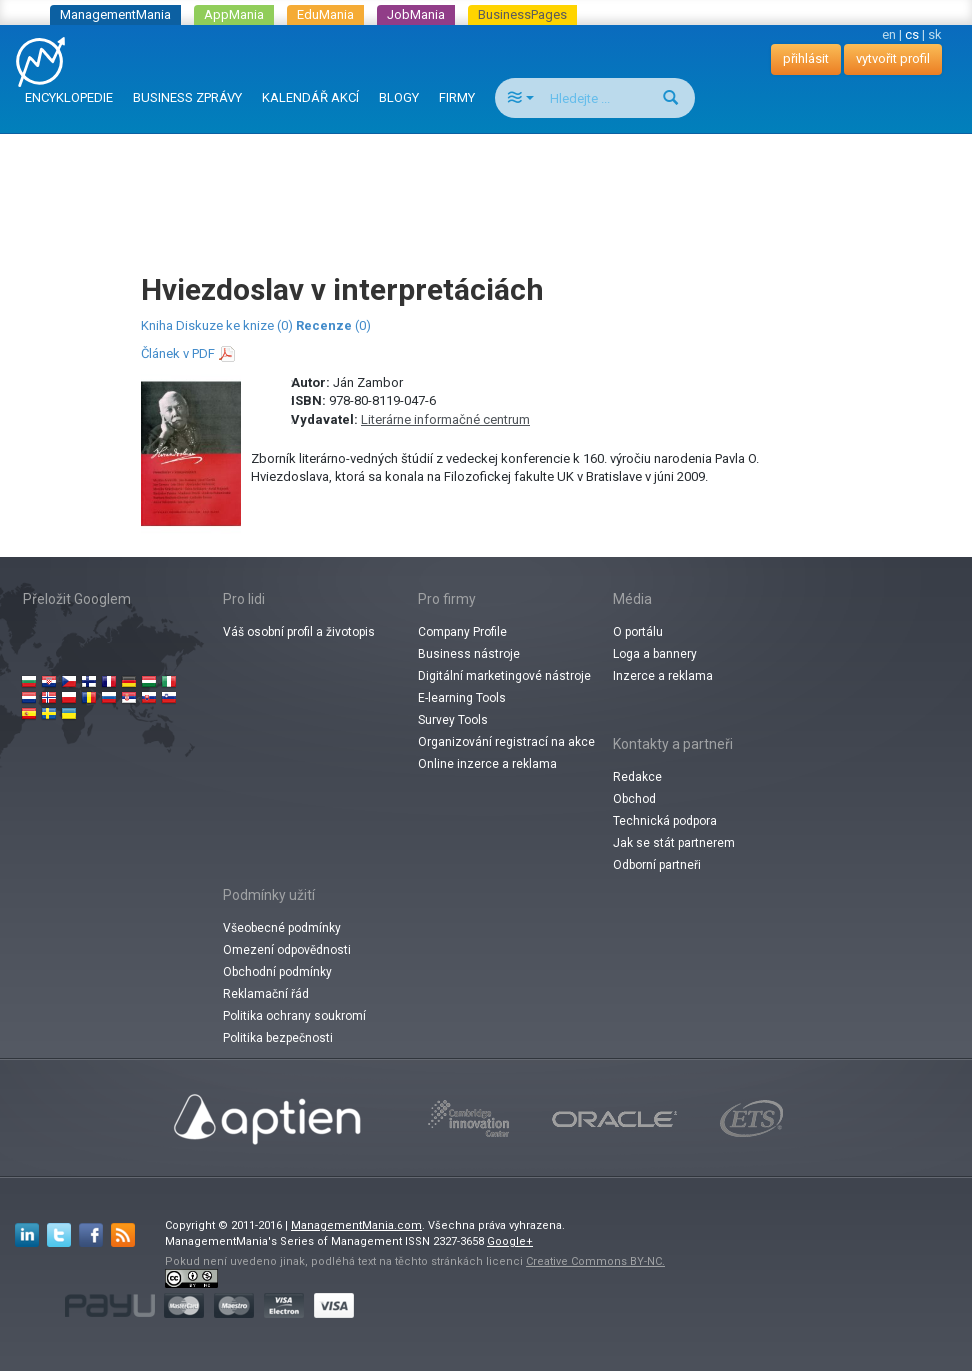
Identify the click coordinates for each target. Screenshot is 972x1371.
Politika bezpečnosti (278, 1038)
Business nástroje (469, 654)
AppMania (234, 14)
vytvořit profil (893, 58)
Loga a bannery (655, 654)
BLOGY (399, 97)
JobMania (416, 14)
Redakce (637, 777)
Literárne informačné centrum (445, 419)
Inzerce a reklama (663, 676)
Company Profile (462, 632)
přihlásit (806, 58)
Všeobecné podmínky (282, 928)
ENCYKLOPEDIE (69, 97)
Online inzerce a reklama (487, 764)
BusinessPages (522, 14)
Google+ (510, 1241)
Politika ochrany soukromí (294, 1016)
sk (935, 34)
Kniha (157, 325)
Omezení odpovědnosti (287, 950)
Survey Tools (453, 720)
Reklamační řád (266, 994)
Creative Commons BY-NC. (595, 1261)
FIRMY (457, 97)
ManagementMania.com (356, 1225)
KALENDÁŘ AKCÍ (310, 97)
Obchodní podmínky (277, 972)
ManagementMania (115, 14)
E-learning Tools (462, 698)
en (889, 34)
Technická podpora (665, 821)
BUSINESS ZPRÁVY (187, 97)
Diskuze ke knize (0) (234, 325)
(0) (333, 325)
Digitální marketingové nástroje (504, 676)
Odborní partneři (657, 865)
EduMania (325, 14)
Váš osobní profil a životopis (299, 632)
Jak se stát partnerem (674, 843)
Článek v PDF (178, 353)
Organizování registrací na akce (506, 742)
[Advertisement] (490, 184)
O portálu (638, 632)
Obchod (634, 799)
